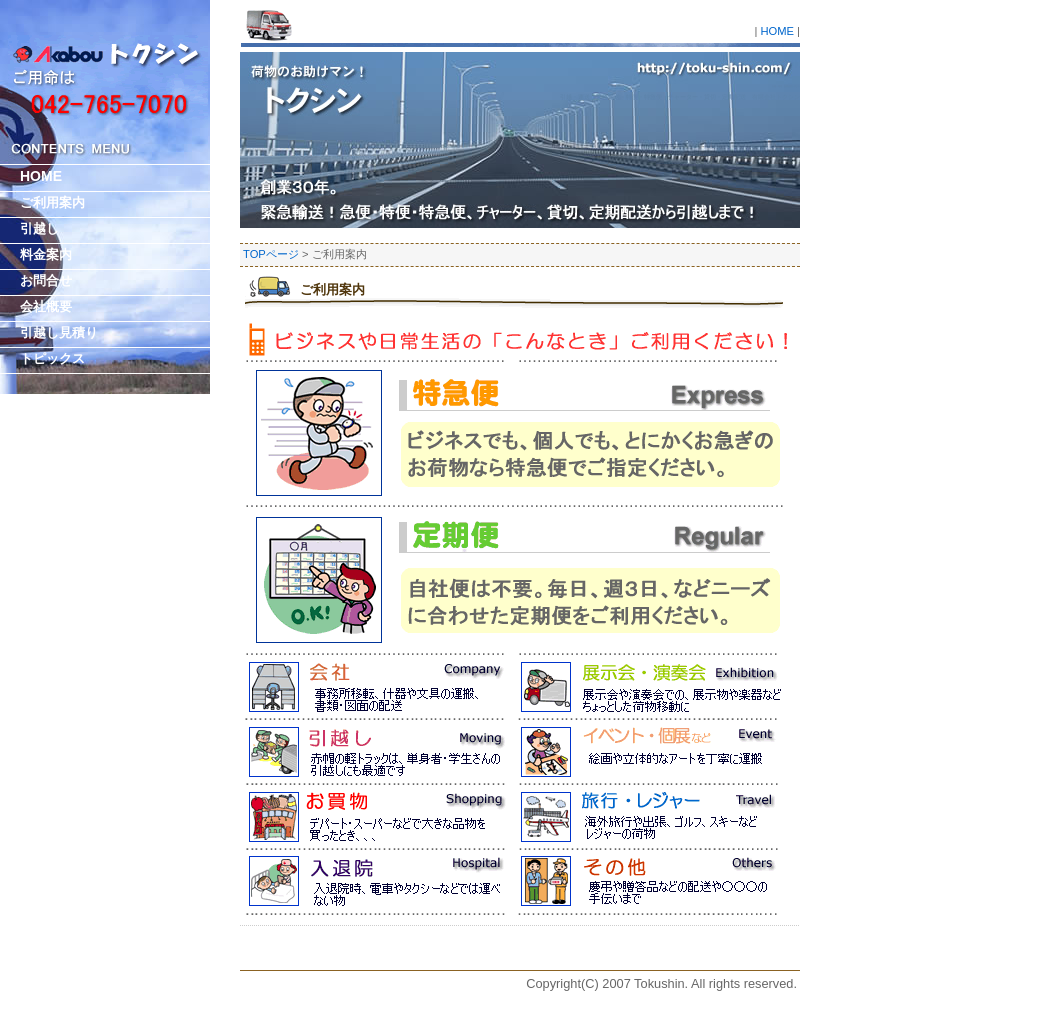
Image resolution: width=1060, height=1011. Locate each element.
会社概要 (46, 306)
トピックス (52, 358)
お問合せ (46, 280)
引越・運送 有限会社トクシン (786, 86)
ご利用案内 (332, 289)
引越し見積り (59, 332)
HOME (777, 31)
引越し (39, 228)
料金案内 (46, 254)
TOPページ (271, 254)
